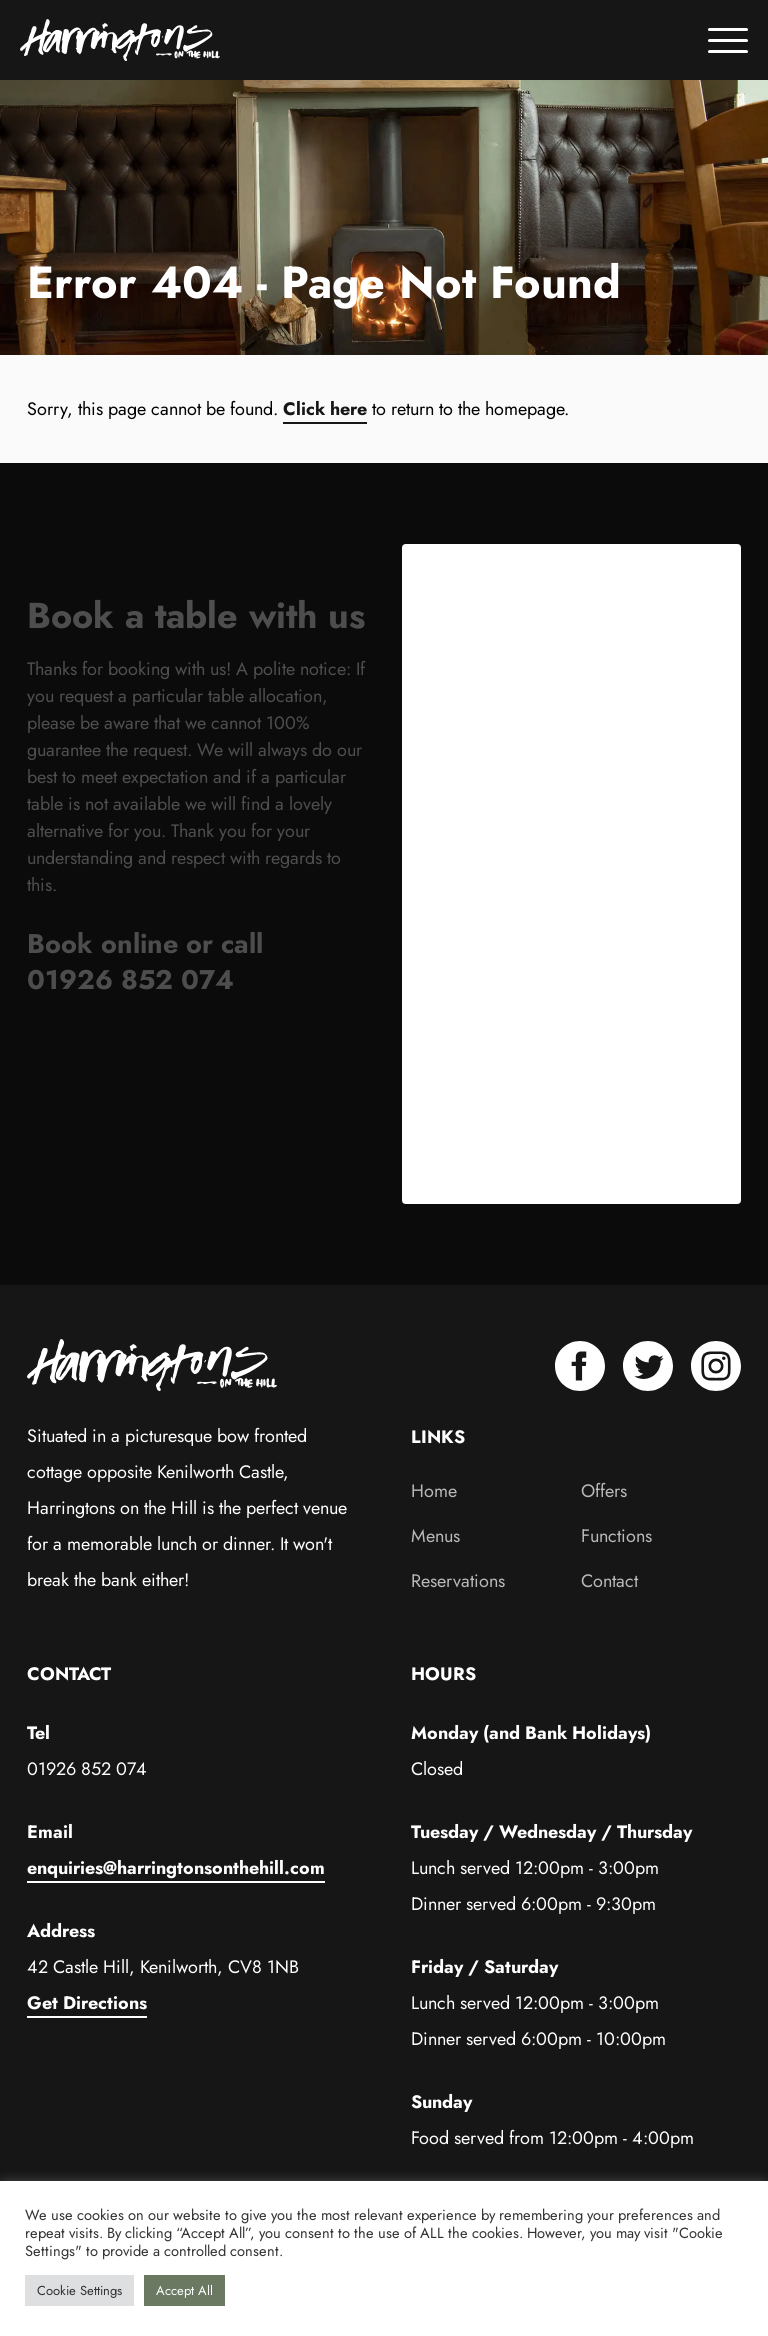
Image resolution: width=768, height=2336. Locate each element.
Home (434, 1491)
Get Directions (87, 2003)
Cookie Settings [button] (79, 2290)
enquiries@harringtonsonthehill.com (176, 1868)
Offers (604, 1491)
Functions (616, 1536)
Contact (609, 1581)
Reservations (458, 1581)
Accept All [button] (184, 2290)
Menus (435, 1536)
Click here (325, 409)
